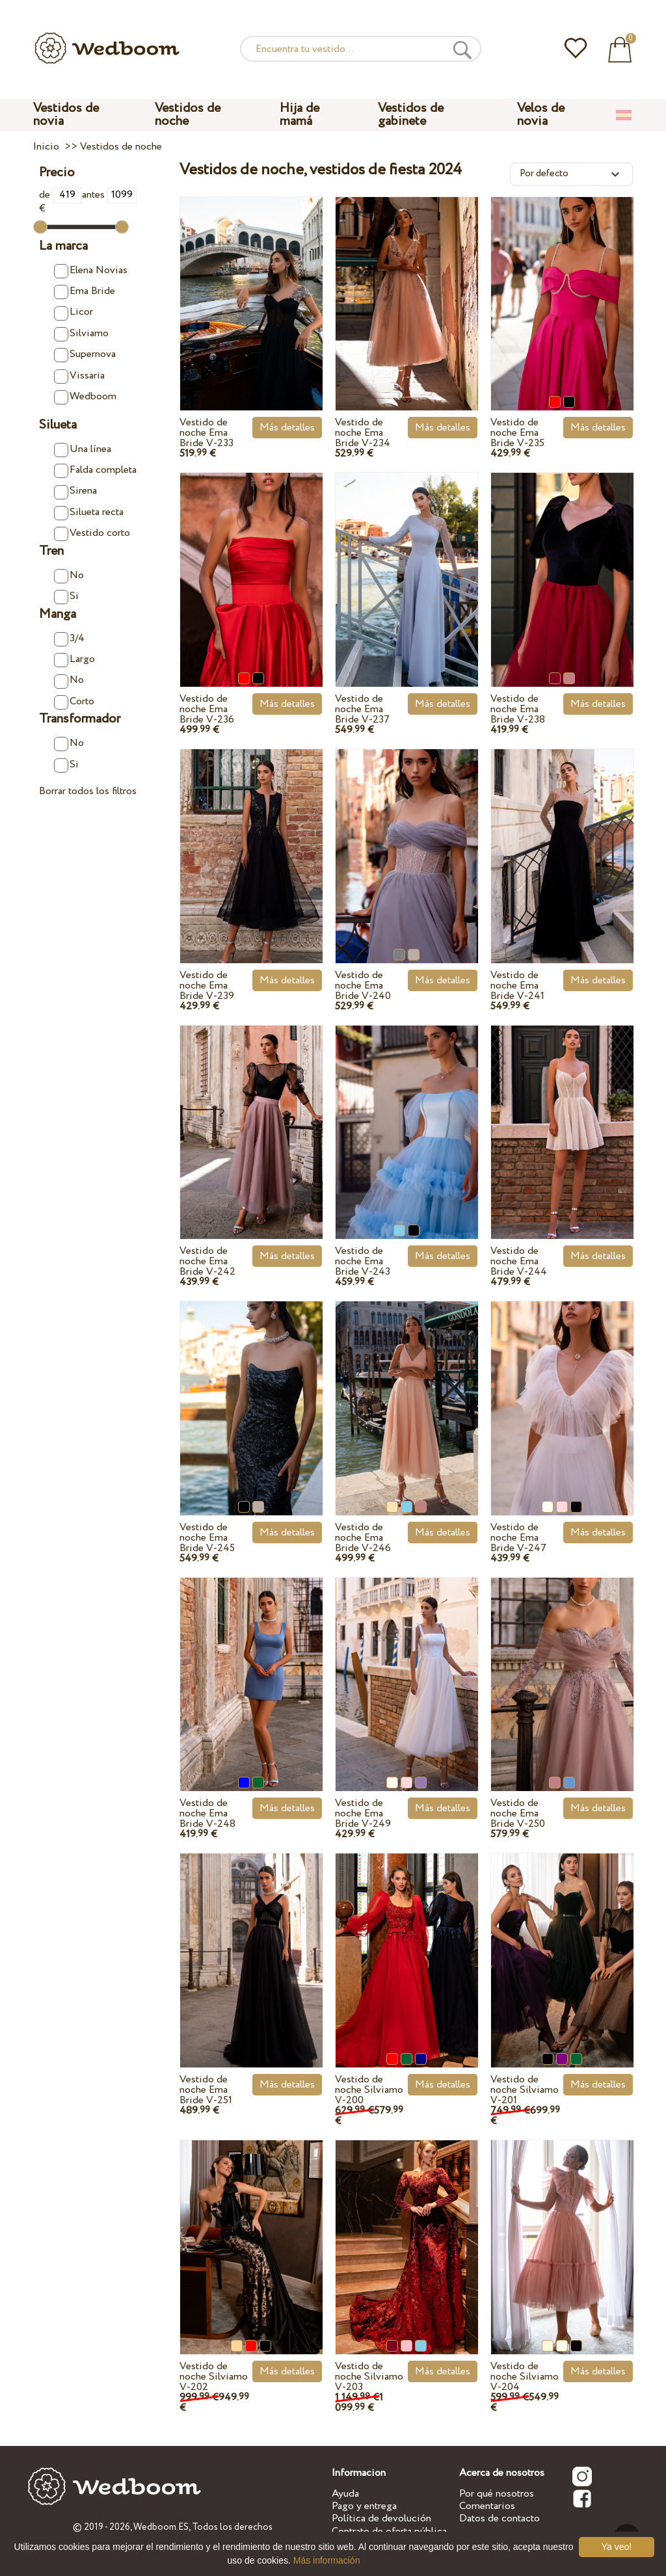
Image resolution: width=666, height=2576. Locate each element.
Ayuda (345, 2493)
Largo (74, 659)
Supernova (85, 354)
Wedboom (85, 397)
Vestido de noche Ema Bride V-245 (207, 1538)
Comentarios (487, 2506)
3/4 (69, 638)
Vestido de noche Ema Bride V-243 (362, 1261)
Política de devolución (381, 2518)
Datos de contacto (499, 2518)
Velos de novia (541, 115)
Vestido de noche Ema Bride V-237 (362, 709)
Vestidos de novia (66, 115)
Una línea (82, 449)
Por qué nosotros (496, 2493)
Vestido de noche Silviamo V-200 (369, 2090)
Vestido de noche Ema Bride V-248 (207, 1813)
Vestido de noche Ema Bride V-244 (518, 1261)
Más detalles (287, 427)
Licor (73, 312)
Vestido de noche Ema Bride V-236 (207, 709)
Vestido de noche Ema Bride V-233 (206, 433)
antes (109, 194)
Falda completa (95, 470)
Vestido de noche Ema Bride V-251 (206, 2090)
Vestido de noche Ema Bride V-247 (518, 1538)
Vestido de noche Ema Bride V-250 (517, 1813)
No (69, 575)
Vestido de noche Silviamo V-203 (369, 2377)
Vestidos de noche (187, 115)
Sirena (75, 491)
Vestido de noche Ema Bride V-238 (517, 709)
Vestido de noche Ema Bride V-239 (207, 985)
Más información (326, 2560)
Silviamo (81, 333)
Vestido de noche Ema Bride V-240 (363, 985)
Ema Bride (84, 291)
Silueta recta (89, 512)
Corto (74, 702)
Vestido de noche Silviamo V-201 (524, 2090)
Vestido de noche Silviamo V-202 (214, 2377)
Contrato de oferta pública (389, 2531)
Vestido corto (92, 533)
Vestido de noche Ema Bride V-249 (363, 1813)
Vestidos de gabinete (411, 115)
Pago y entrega (364, 2506)
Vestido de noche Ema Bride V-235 (517, 433)
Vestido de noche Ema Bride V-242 (207, 1261)
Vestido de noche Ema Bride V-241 (517, 985)
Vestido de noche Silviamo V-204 (524, 2377)
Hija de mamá (299, 115)
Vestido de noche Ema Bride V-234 (362, 433)
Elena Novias (90, 270)
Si (66, 596)
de (60, 194)
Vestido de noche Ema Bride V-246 (363, 1538)
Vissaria (79, 376)
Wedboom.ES (161, 2527)
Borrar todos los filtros (88, 791)
